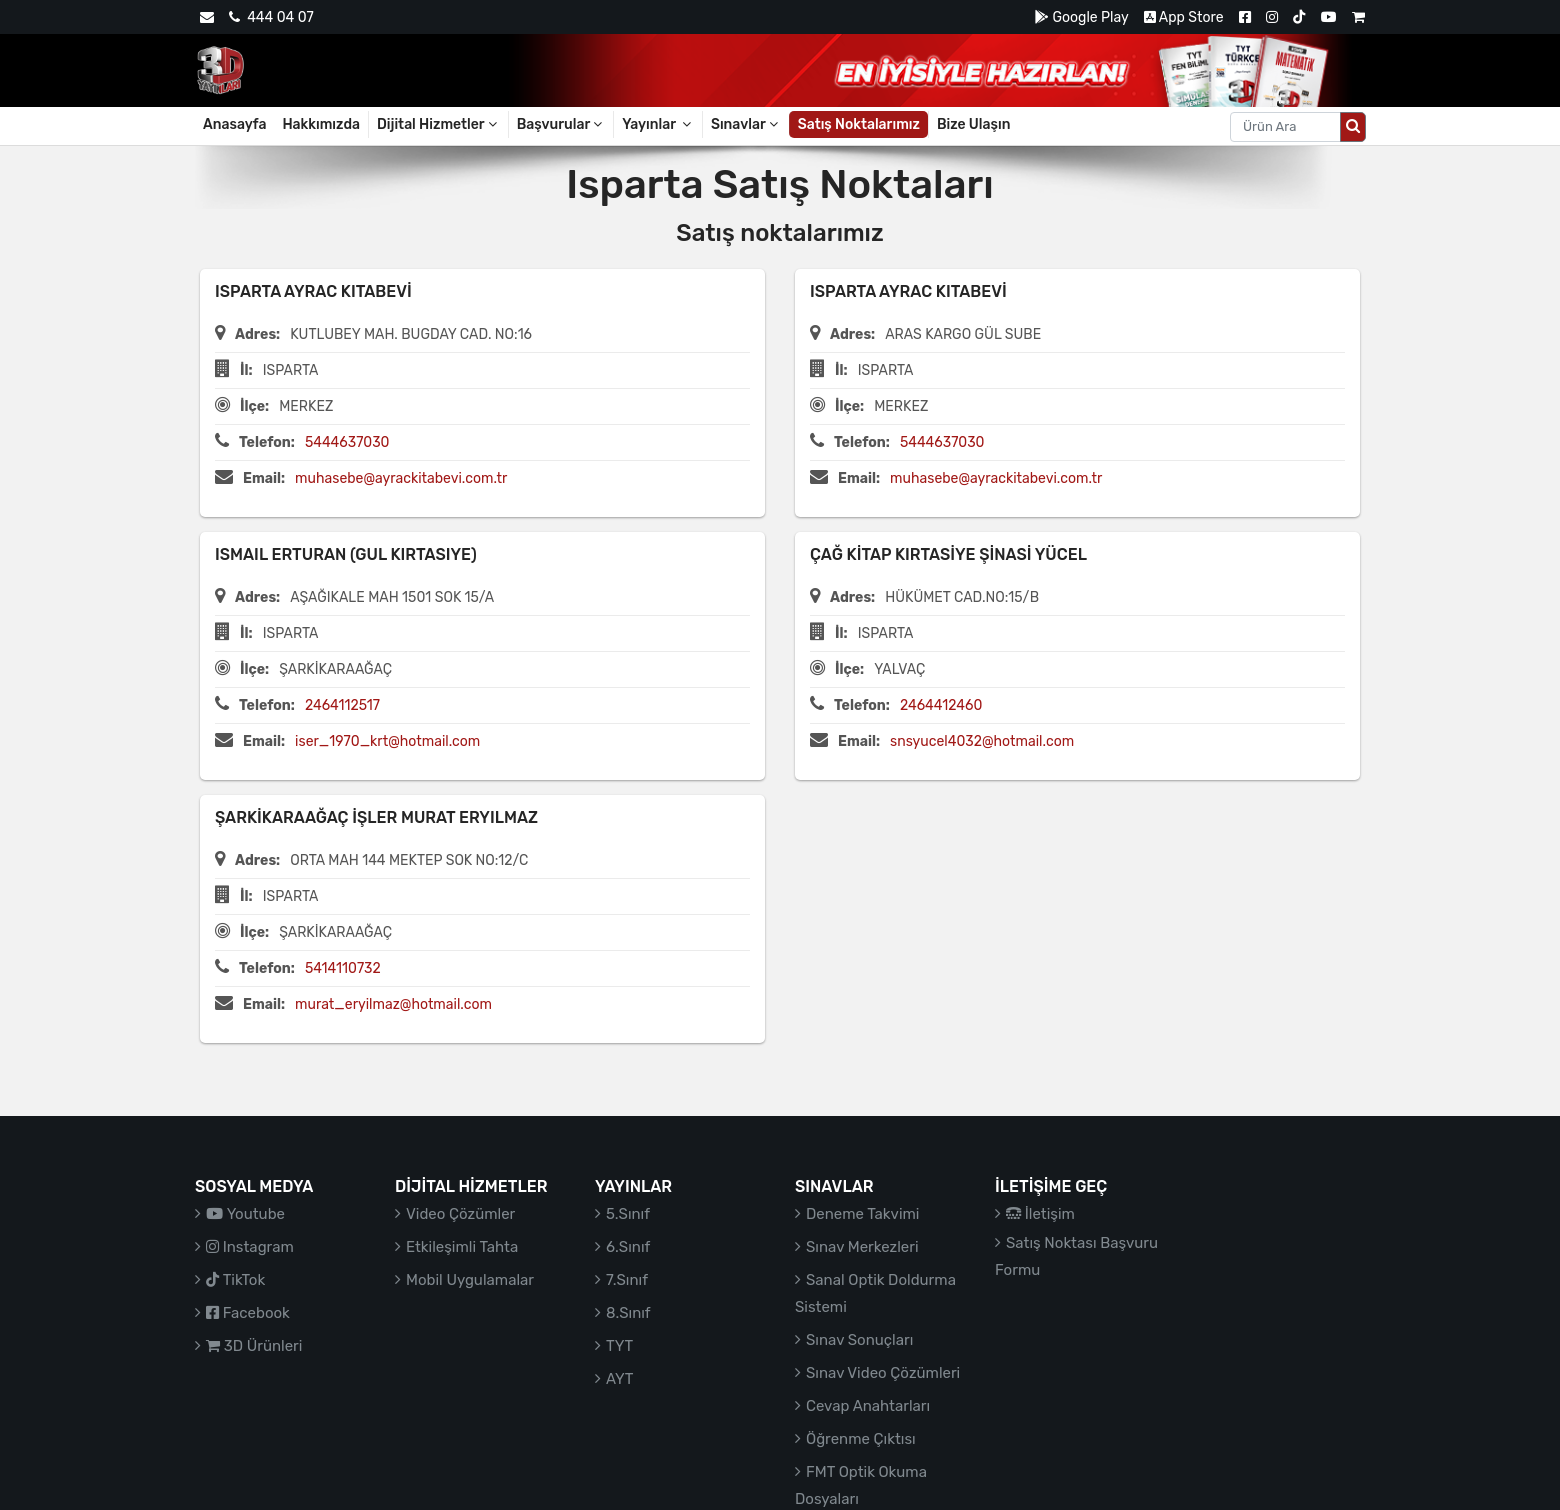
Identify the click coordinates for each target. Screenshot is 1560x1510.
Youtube (245, 1214)
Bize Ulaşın (974, 124)
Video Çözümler (460, 1214)
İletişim (1040, 1214)
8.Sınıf (628, 1313)
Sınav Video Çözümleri (883, 1373)
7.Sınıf (627, 1280)
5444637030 (347, 442)
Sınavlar (746, 124)
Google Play (1081, 17)
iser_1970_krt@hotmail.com (387, 741)
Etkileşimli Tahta (462, 1247)
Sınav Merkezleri (862, 1247)
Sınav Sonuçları (859, 1340)
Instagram (250, 1247)
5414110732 (343, 968)
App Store (1184, 17)
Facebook (248, 1313)
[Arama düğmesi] (1353, 127)
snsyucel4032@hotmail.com (982, 741)
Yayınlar (658, 124)
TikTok (235, 1280)
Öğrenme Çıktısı (861, 1439)
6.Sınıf (628, 1247)
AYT (619, 1379)
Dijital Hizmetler (438, 124)
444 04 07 (271, 17)
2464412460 (941, 705)
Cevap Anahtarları (868, 1406)
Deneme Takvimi (863, 1214)
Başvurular (561, 124)
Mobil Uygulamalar (470, 1280)
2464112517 (342, 705)
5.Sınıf (628, 1214)
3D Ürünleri (254, 1346)
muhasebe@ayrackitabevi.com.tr (401, 478)
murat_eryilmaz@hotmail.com (393, 1004)
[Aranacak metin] (1285, 127)
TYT (619, 1346)
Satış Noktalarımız (859, 124)
